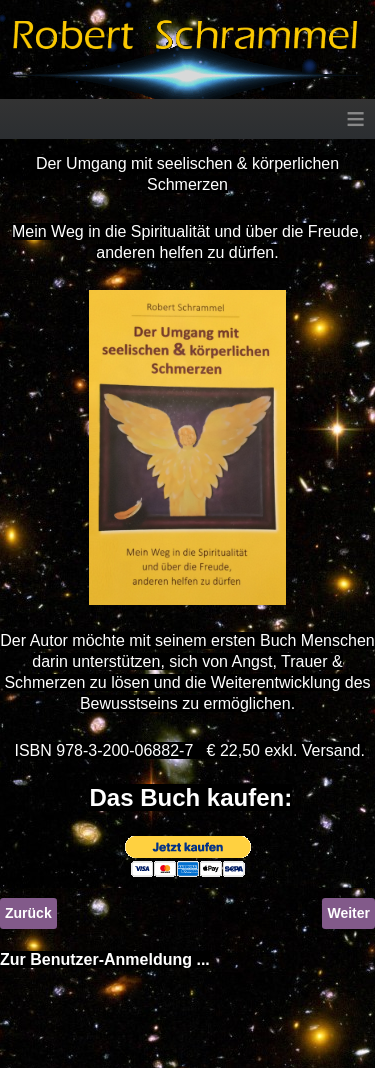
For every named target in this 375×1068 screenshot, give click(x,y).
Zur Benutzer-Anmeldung (96, 959)
